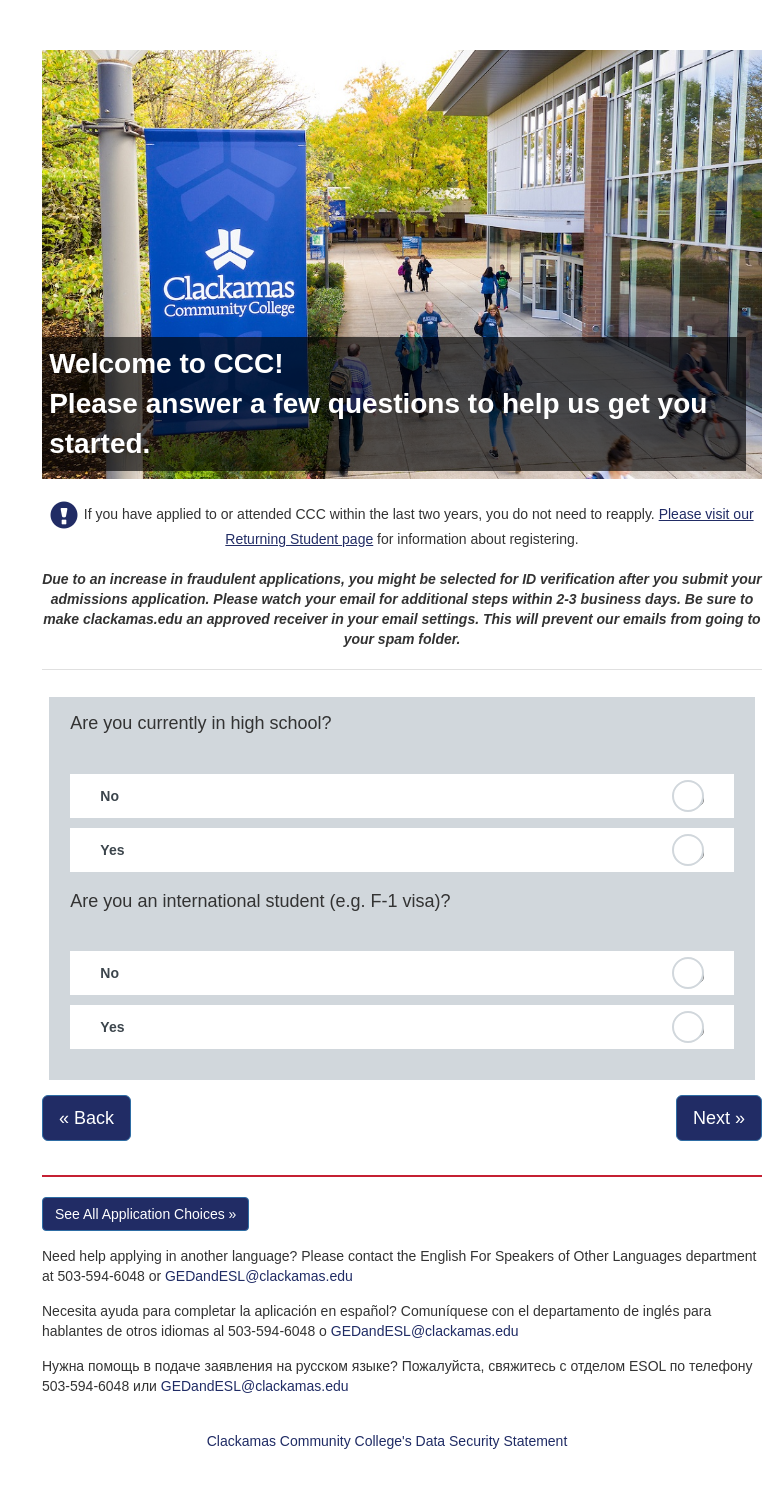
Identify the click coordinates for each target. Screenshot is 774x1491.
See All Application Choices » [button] (145, 1214)
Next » (719, 1118)
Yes (112, 850)
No (109, 796)
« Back (86, 1118)
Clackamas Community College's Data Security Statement (387, 1441)
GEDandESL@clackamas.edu (259, 1276)
